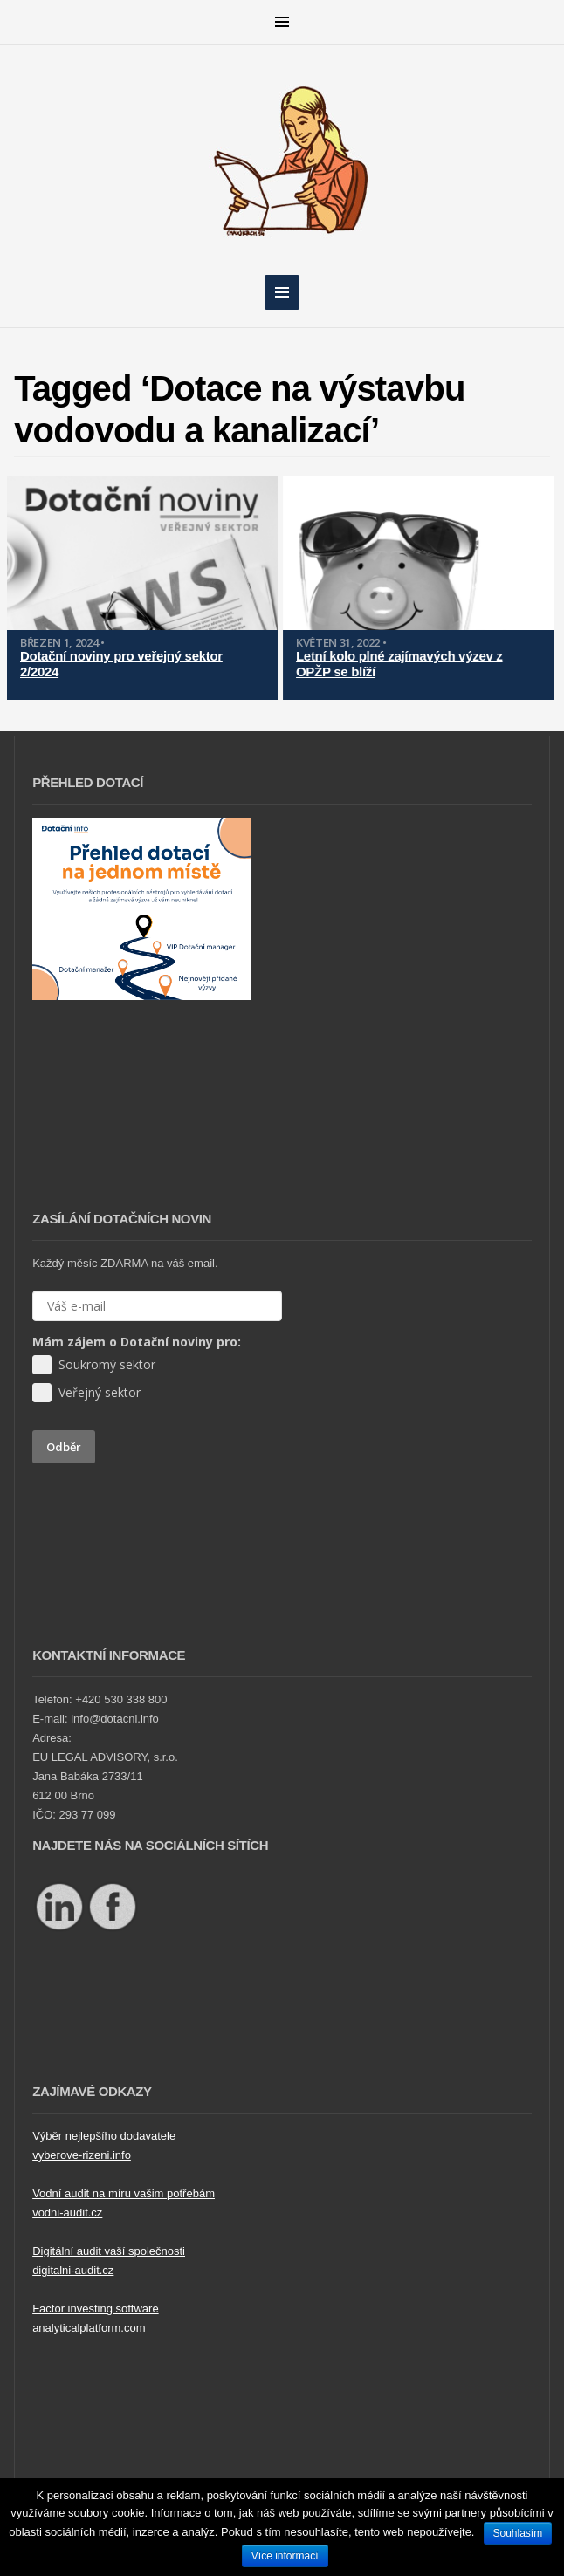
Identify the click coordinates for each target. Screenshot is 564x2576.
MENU (282, 21)
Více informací (285, 2556)
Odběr (63, 1447)
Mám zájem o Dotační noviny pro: (136, 1341)
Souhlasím (518, 2533)
